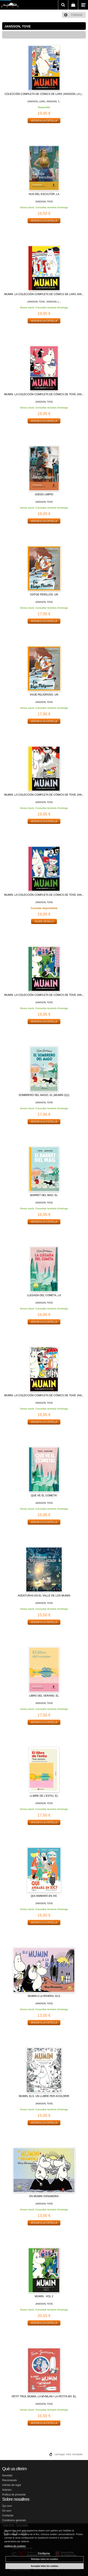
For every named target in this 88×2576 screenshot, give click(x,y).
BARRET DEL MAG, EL (44, 1195)
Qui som (7, 2505)
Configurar (44, 2553)
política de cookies (15, 2546)
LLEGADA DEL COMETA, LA (44, 1295)
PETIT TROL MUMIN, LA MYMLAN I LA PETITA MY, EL (44, 2396)
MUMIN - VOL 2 (44, 2296)
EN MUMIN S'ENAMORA (44, 2196)
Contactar (7, 2515)
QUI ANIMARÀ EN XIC (44, 1895)
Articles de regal (11, 2485)
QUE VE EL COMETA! (44, 1495)
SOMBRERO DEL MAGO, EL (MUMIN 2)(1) (44, 1095)
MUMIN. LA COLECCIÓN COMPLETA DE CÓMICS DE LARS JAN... (44, 294)
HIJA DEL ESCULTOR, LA (44, 194)
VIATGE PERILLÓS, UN (44, 594)
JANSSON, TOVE (44, 201)
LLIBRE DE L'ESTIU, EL (44, 1795)
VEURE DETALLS (44, 921)
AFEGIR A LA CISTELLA (44, 120)
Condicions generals (14, 2520)
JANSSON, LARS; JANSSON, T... (44, 101)
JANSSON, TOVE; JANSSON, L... (44, 302)
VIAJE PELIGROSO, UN (44, 694)
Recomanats (9, 2480)
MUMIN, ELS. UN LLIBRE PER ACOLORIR (44, 2096)
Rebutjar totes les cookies (44, 2559)
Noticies (7, 2489)
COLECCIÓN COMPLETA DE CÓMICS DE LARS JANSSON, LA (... (44, 94)
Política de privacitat (13, 2494)
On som (6, 2510)
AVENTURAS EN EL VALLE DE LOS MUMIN (44, 1595)
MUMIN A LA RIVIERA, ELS (44, 1996)
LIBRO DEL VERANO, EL (44, 1695)
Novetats (7, 2475)
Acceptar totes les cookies (44, 2566)
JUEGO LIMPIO (44, 494)
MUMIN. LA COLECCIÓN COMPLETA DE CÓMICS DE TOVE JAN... (44, 394)
